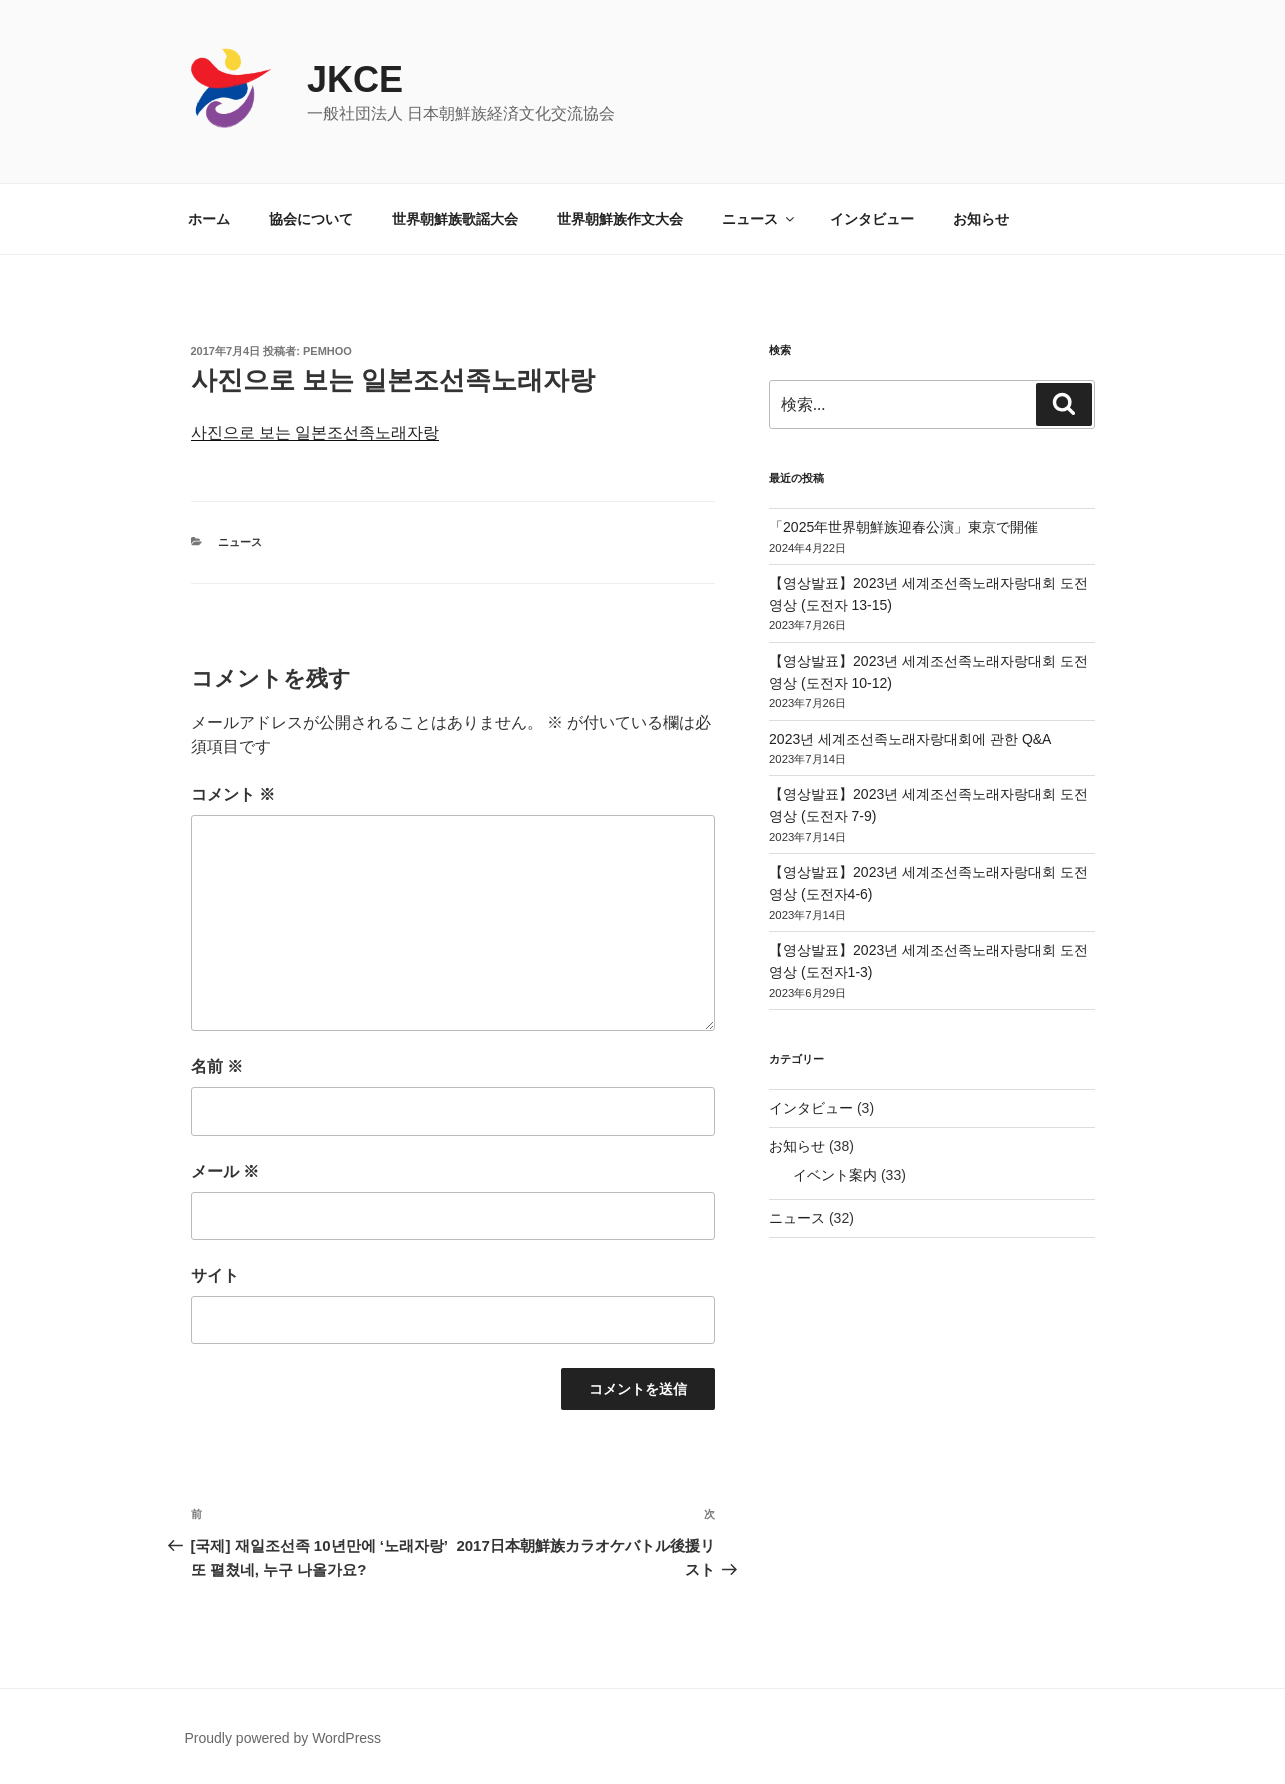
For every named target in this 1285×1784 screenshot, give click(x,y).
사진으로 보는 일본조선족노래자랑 (315, 432)
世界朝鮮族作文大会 (620, 219)
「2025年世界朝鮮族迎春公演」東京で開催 (903, 527)
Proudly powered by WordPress (283, 1738)
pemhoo (327, 351)
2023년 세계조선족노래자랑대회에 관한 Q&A (910, 739)
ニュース (759, 219)
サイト (215, 1275)
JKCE (355, 79)
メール (225, 1171)
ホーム (209, 219)
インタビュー (872, 219)
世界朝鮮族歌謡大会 (455, 219)
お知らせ (981, 219)
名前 (217, 1066)
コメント (233, 794)
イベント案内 (835, 1175)
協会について (311, 219)
